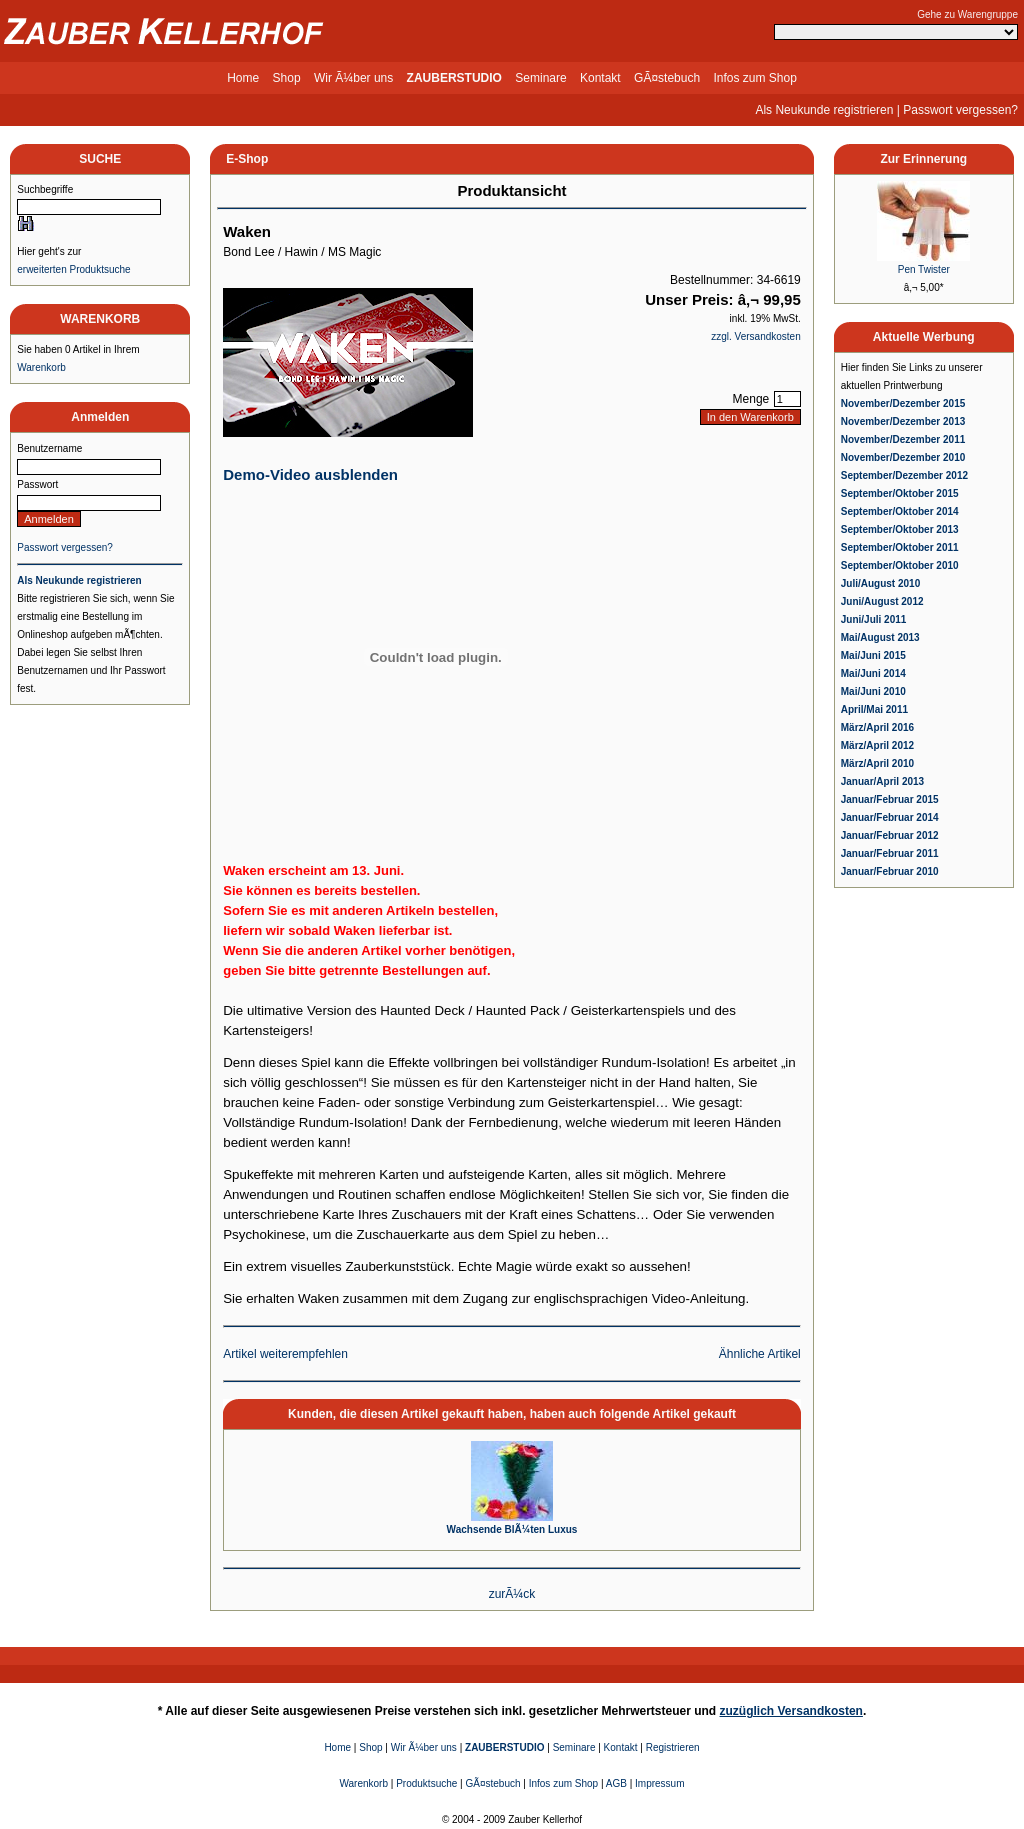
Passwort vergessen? (960, 110)
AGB (616, 1783)
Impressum (659, 1783)
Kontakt (600, 78)
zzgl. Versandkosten (756, 336)
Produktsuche (426, 1783)
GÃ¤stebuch (667, 78)
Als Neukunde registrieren (824, 110)
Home (243, 78)
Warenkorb (41, 367)
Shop (287, 78)
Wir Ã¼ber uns (353, 78)
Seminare (540, 78)
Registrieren (673, 1747)
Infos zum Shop (754, 78)
